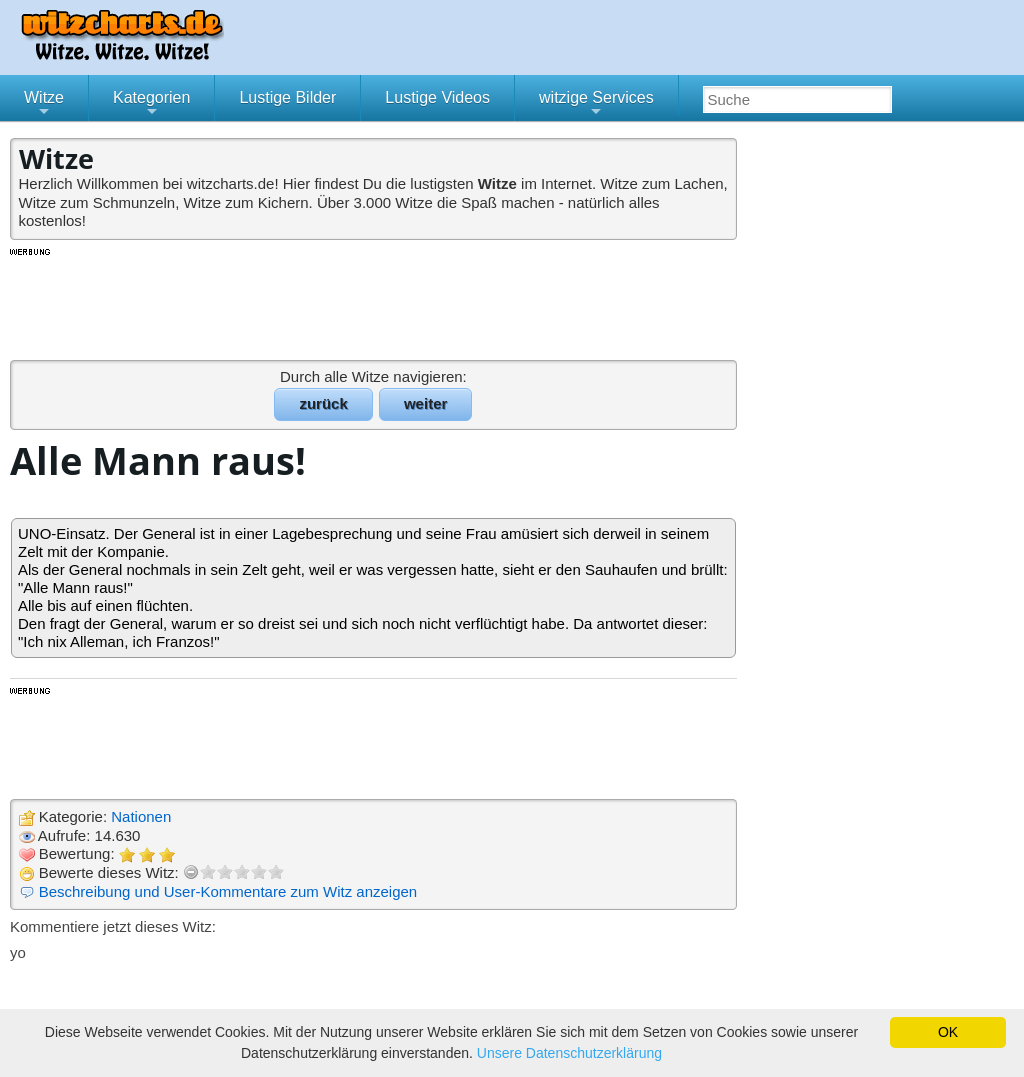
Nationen (141, 816)
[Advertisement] (375, 303)
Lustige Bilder (287, 97)
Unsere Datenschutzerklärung (569, 1053)
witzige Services (596, 105)
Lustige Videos (437, 97)
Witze (44, 105)
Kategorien (151, 105)
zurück (323, 403)
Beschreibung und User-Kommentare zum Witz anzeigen (228, 891)
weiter (425, 403)
